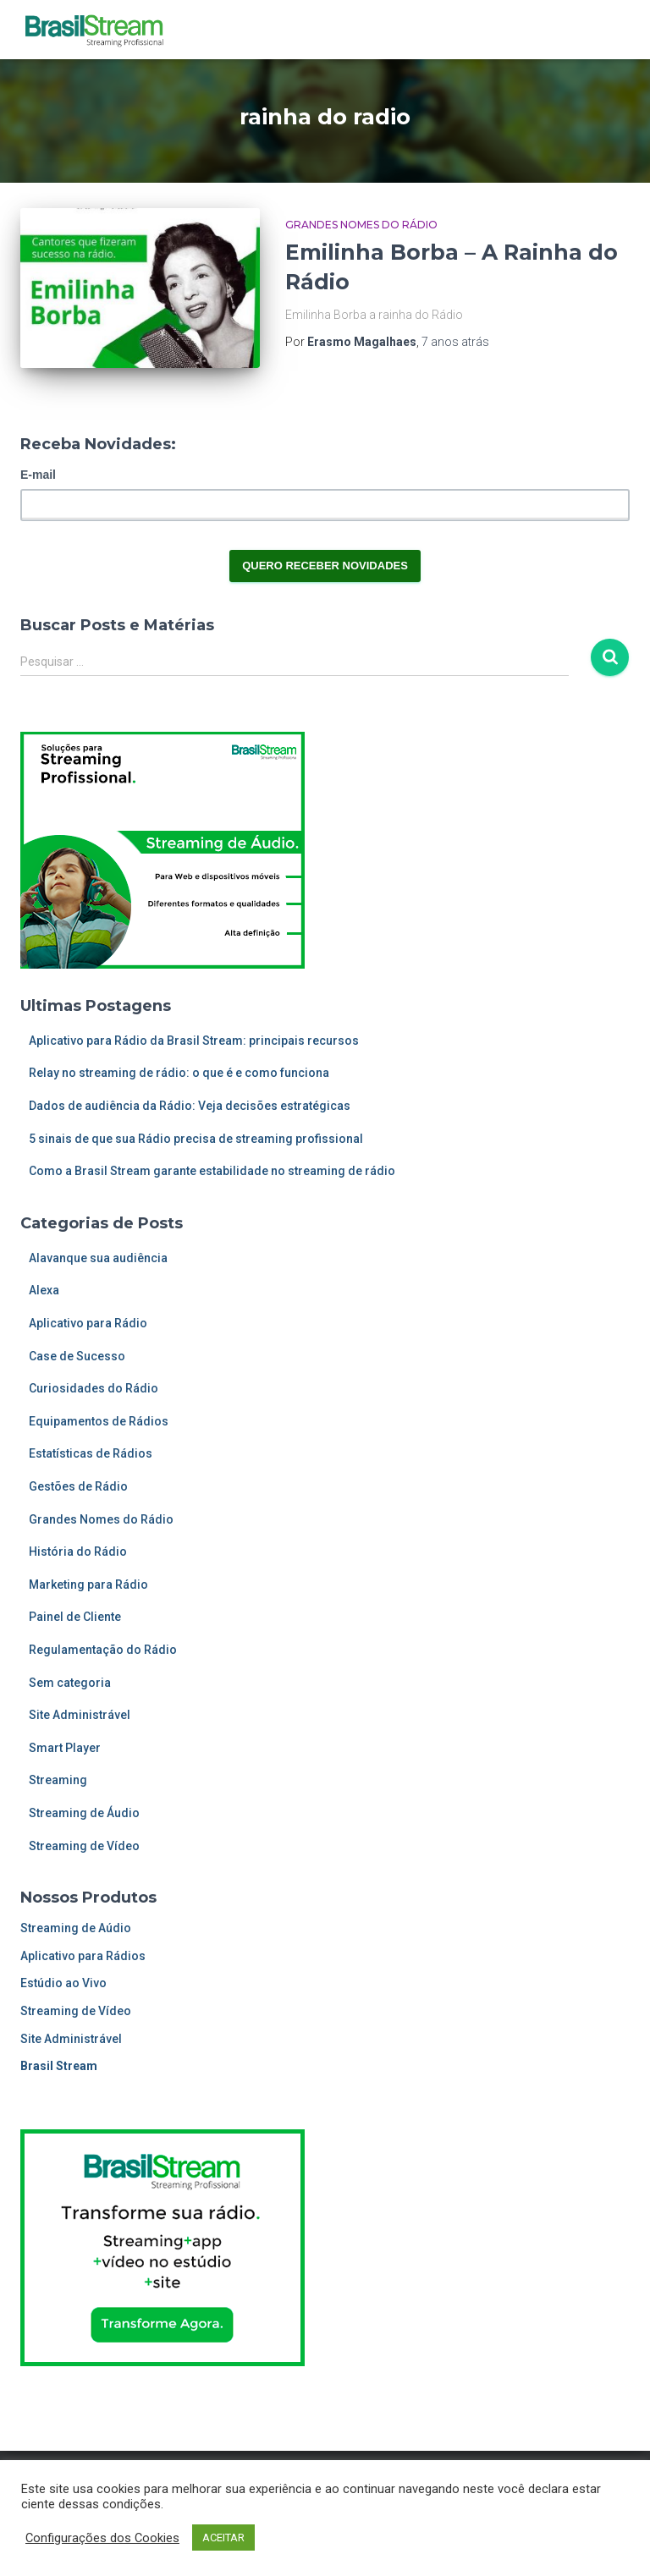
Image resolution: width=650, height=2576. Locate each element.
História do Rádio (78, 1551)
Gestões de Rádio (78, 1486)
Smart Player (65, 1748)
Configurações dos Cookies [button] (102, 2538)
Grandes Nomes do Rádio (361, 224)
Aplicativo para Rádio (88, 1323)
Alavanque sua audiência (98, 1258)
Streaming (58, 1780)
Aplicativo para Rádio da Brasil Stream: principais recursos (194, 1040)
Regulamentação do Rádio (103, 1649)
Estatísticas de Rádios (90, 1453)
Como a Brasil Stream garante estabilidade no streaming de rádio (212, 1171)
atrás (455, 342)
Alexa (44, 1290)
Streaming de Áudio (84, 1813)
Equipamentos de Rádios (98, 1421)
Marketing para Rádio (88, 1584)
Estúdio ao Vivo (63, 1983)
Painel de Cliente (75, 1616)
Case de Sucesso (77, 1356)
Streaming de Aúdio (75, 1928)
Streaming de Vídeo (84, 1846)
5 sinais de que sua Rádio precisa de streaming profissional (196, 1138)
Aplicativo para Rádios (83, 1956)
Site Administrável (79, 1715)
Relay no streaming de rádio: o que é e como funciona (179, 1072)
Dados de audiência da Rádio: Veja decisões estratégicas (189, 1105)
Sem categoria (70, 1682)
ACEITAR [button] (223, 2537)
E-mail (38, 474)
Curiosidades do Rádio (93, 1388)
